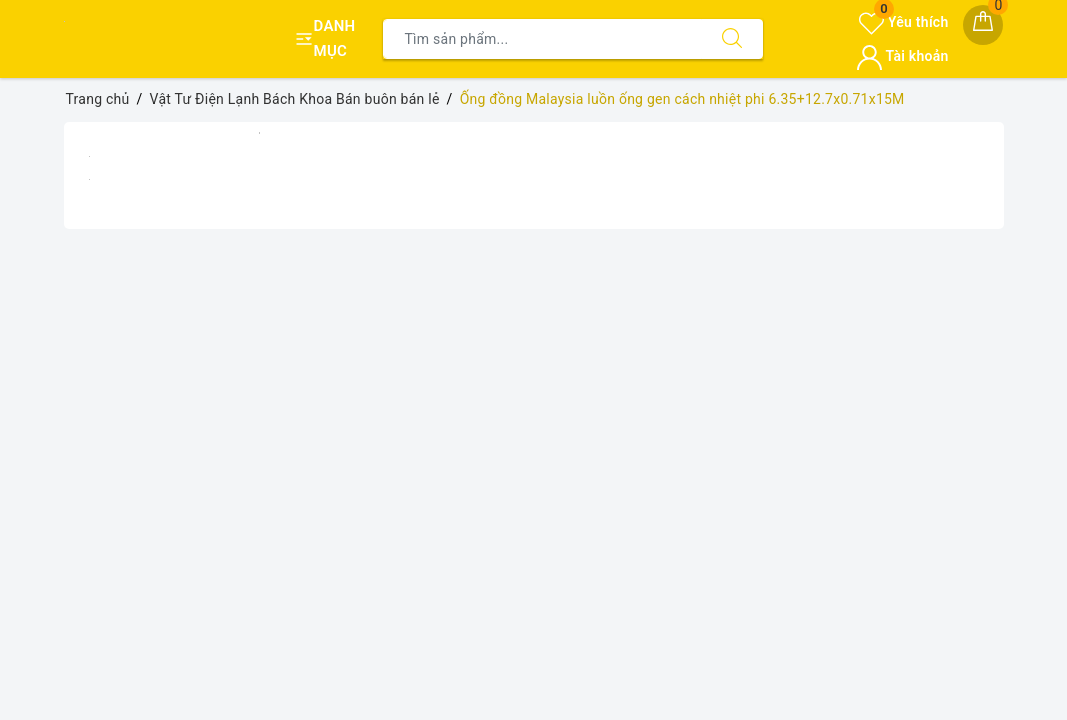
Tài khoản (902, 56)
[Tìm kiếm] (732, 39)
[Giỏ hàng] (983, 25)
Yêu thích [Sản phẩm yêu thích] (903, 22)
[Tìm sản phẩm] (542, 39)
